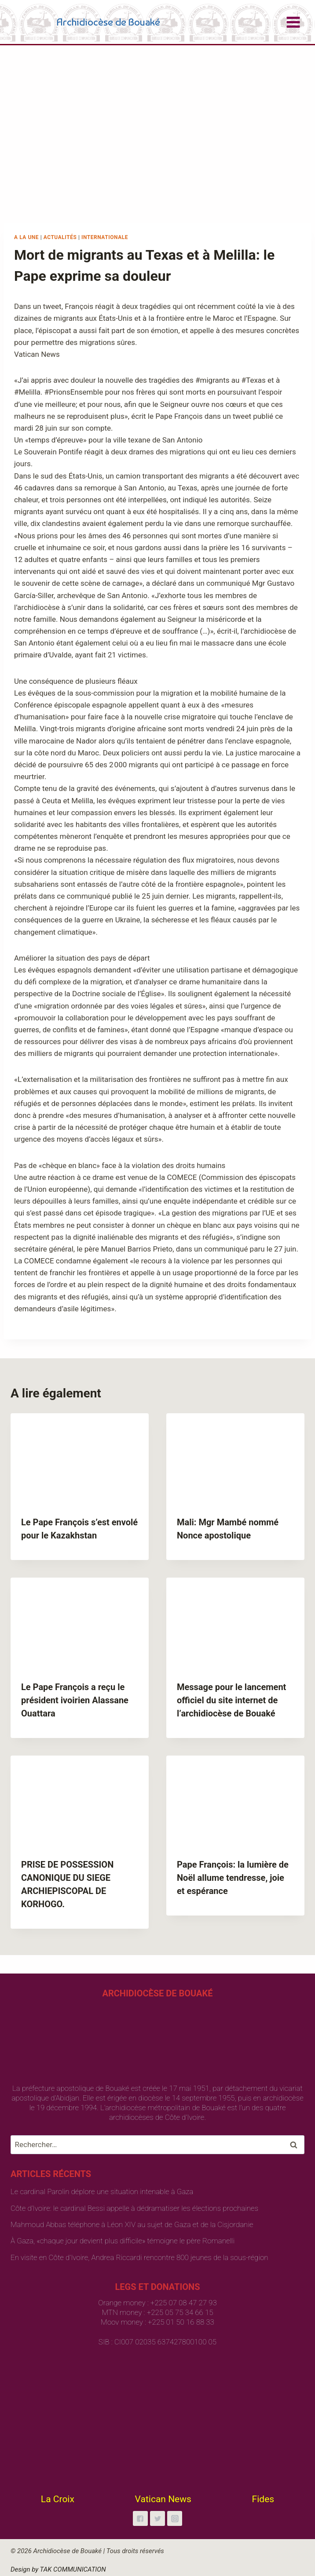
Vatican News (163, 2499)
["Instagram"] (174, 2518)
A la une (26, 237)
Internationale (104, 237)
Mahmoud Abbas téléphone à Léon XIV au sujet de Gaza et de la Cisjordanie (132, 2224)
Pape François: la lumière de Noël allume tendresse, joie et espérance (233, 1877)
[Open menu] (293, 22)
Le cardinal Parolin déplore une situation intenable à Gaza (102, 2191)
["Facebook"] (140, 2518)
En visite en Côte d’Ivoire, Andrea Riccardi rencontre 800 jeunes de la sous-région (139, 2257)
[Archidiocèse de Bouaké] (87, 22)
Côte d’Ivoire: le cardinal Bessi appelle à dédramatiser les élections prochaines (134, 2208)
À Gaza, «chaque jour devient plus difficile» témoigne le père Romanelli (122, 2240)
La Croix (57, 2499)
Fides (263, 2499)
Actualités (60, 237)
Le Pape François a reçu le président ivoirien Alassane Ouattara (74, 1700)
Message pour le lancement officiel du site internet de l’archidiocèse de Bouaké (231, 1700)
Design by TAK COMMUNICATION (58, 2569)
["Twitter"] (157, 2518)
